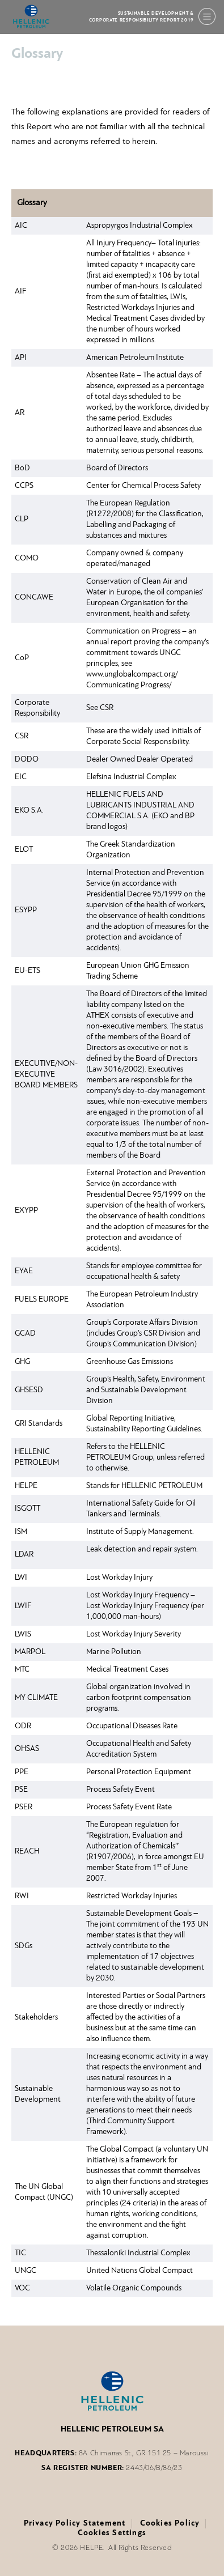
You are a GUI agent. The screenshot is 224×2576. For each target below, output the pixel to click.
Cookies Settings (112, 2533)
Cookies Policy (170, 2523)
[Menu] (206, 16)
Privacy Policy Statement (75, 2523)
